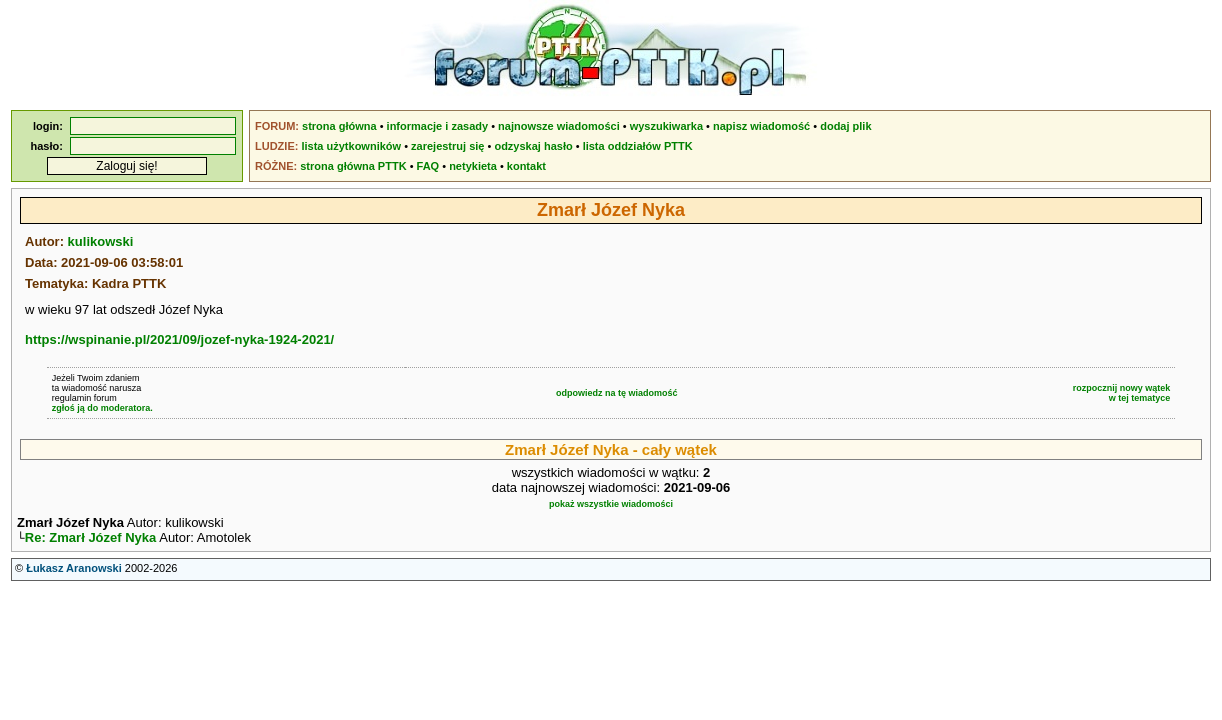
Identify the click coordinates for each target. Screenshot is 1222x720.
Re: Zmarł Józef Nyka (91, 539)
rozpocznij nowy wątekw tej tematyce (1122, 393)
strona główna (339, 126)
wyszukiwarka (666, 126)
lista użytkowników (351, 146)
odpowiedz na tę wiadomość (617, 393)
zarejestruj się (447, 146)
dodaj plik (845, 126)
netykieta (473, 166)
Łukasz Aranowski (74, 570)
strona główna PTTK (353, 166)
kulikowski (101, 241)
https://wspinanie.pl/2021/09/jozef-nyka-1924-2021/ (179, 339)
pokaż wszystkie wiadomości (611, 504)
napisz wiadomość (761, 126)
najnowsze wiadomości (559, 126)
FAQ (428, 166)
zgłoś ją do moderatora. (102, 408)
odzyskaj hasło (533, 146)
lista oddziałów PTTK (638, 146)
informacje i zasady (438, 126)
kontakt (526, 166)
